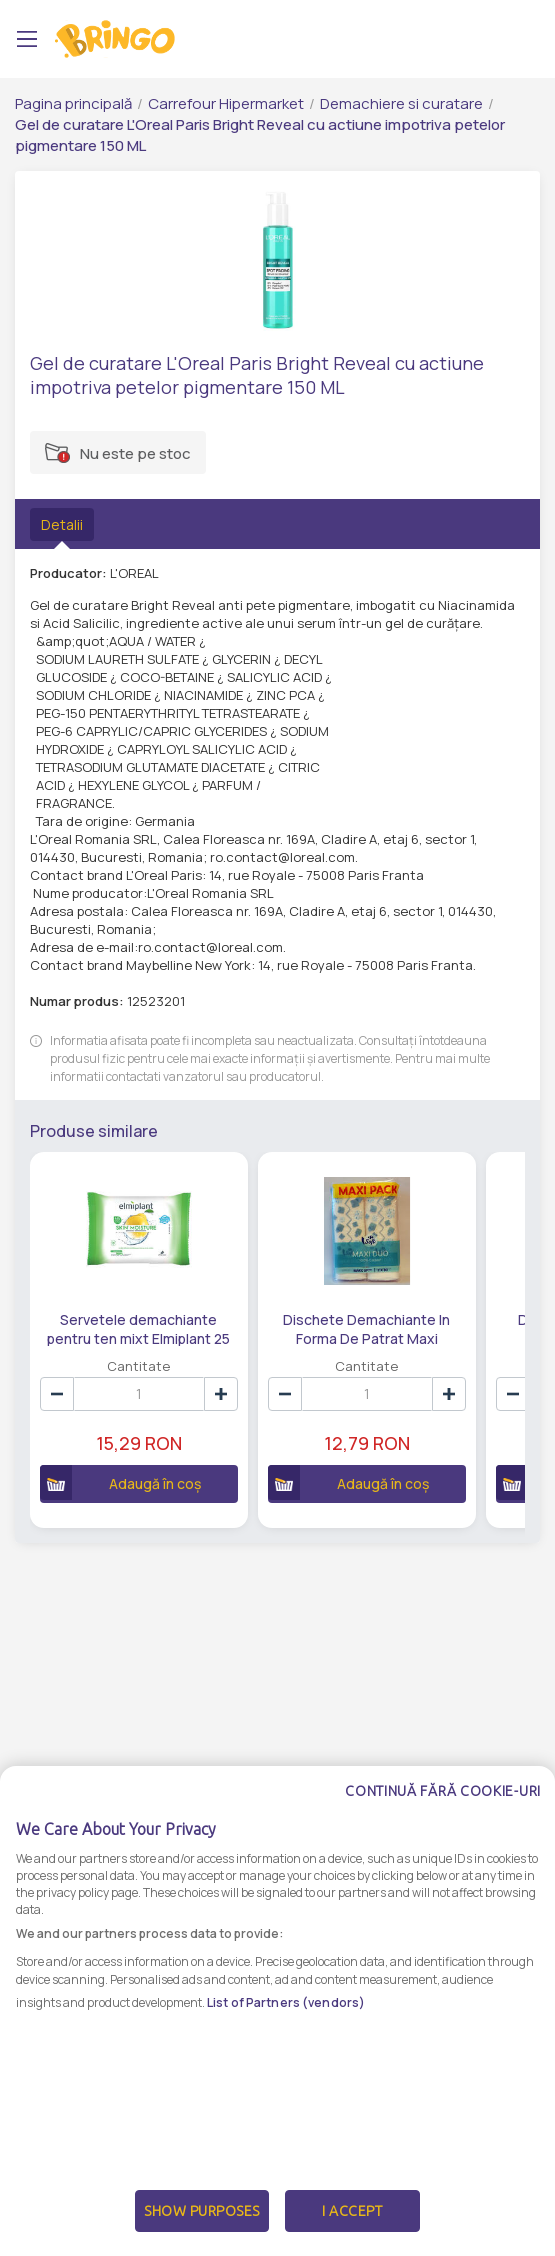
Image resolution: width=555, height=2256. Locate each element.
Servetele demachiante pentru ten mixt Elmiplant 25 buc (138, 1328)
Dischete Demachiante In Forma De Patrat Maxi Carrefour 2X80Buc (366, 1328)
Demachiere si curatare (401, 103)
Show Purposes (202, 2229)
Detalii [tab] (62, 524)
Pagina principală (73, 103)
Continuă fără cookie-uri (443, 1809)
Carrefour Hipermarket (226, 103)
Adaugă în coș (120, 1482)
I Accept (352, 2229)
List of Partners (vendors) (286, 2019)
